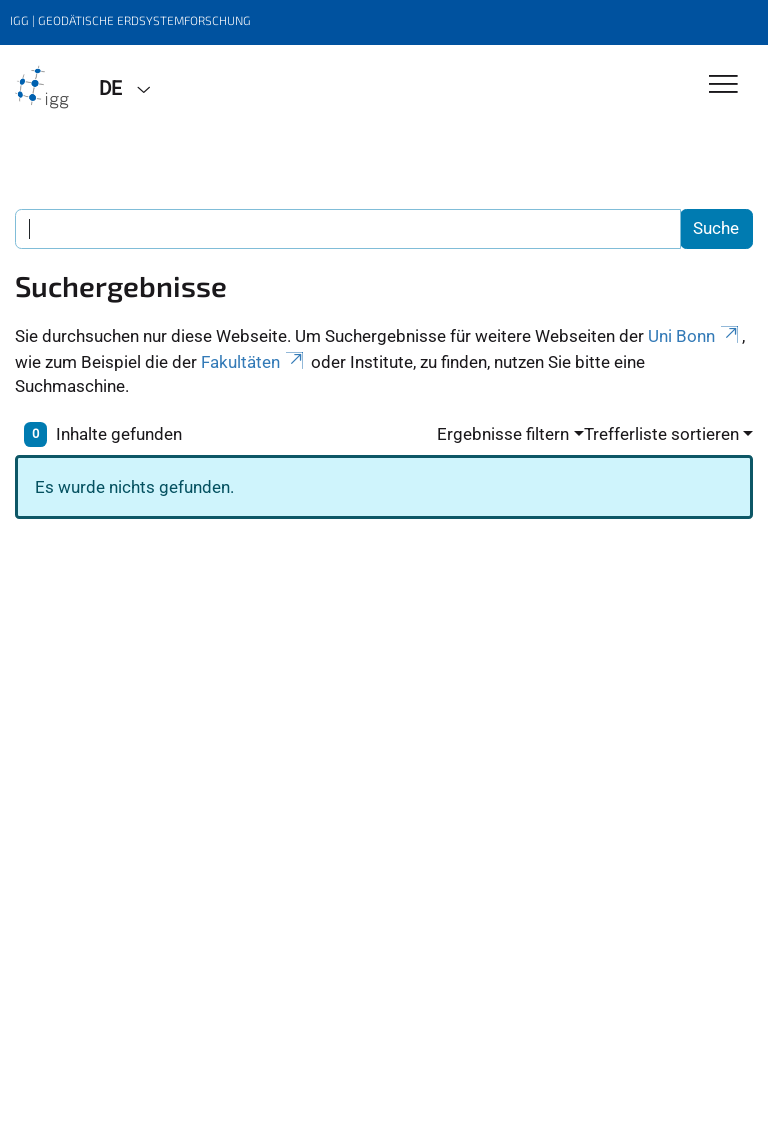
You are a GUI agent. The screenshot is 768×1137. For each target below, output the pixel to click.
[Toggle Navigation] (723, 85)
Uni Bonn (695, 336)
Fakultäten (254, 362)
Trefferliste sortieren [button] (661, 434)
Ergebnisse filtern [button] (503, 434)
